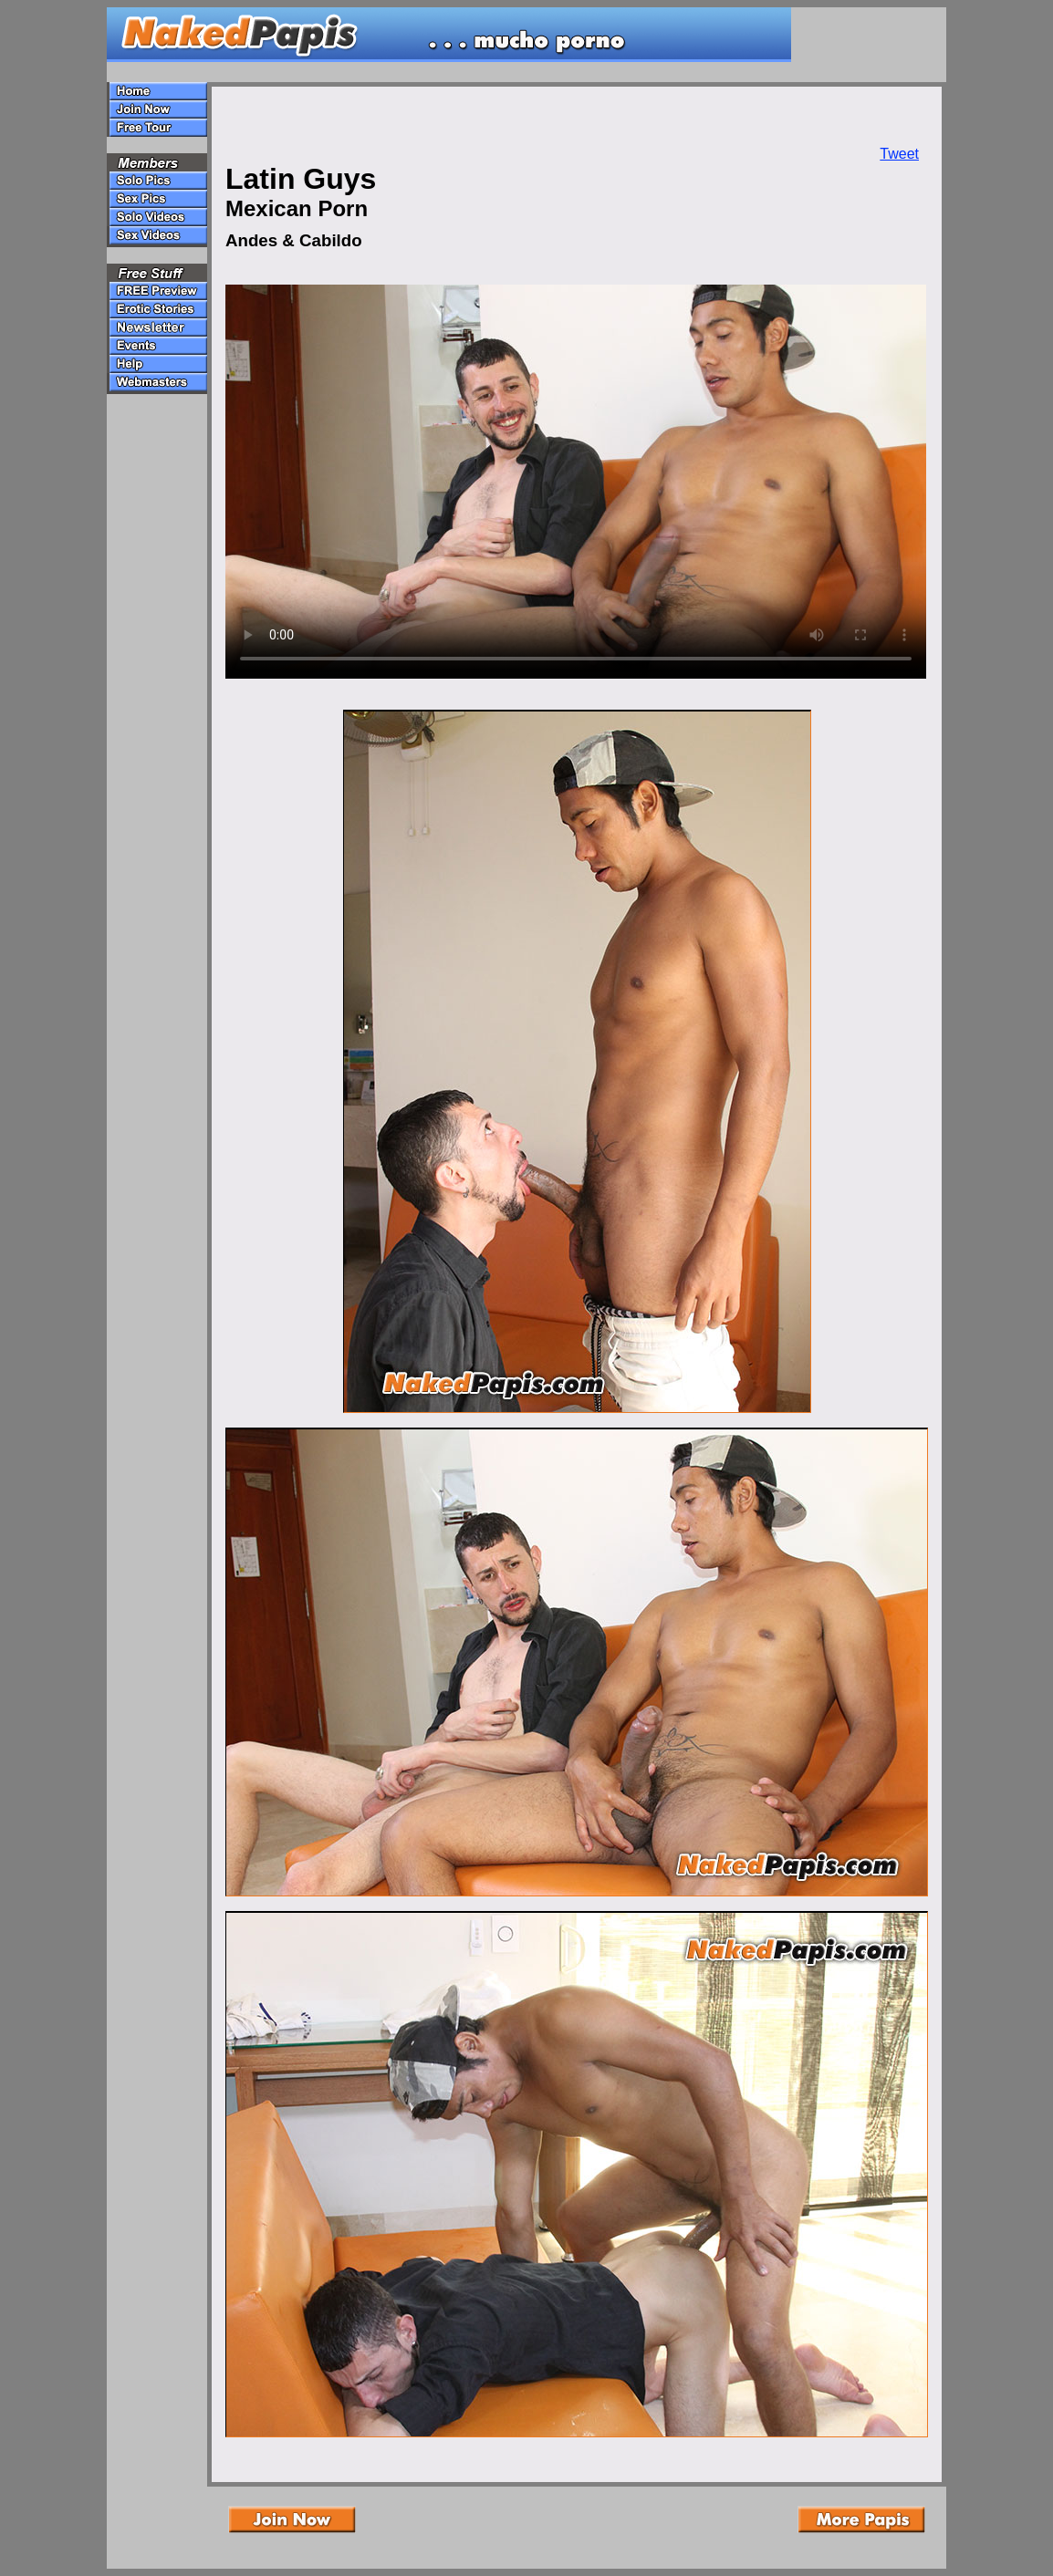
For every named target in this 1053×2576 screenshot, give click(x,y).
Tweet (899, 153)
